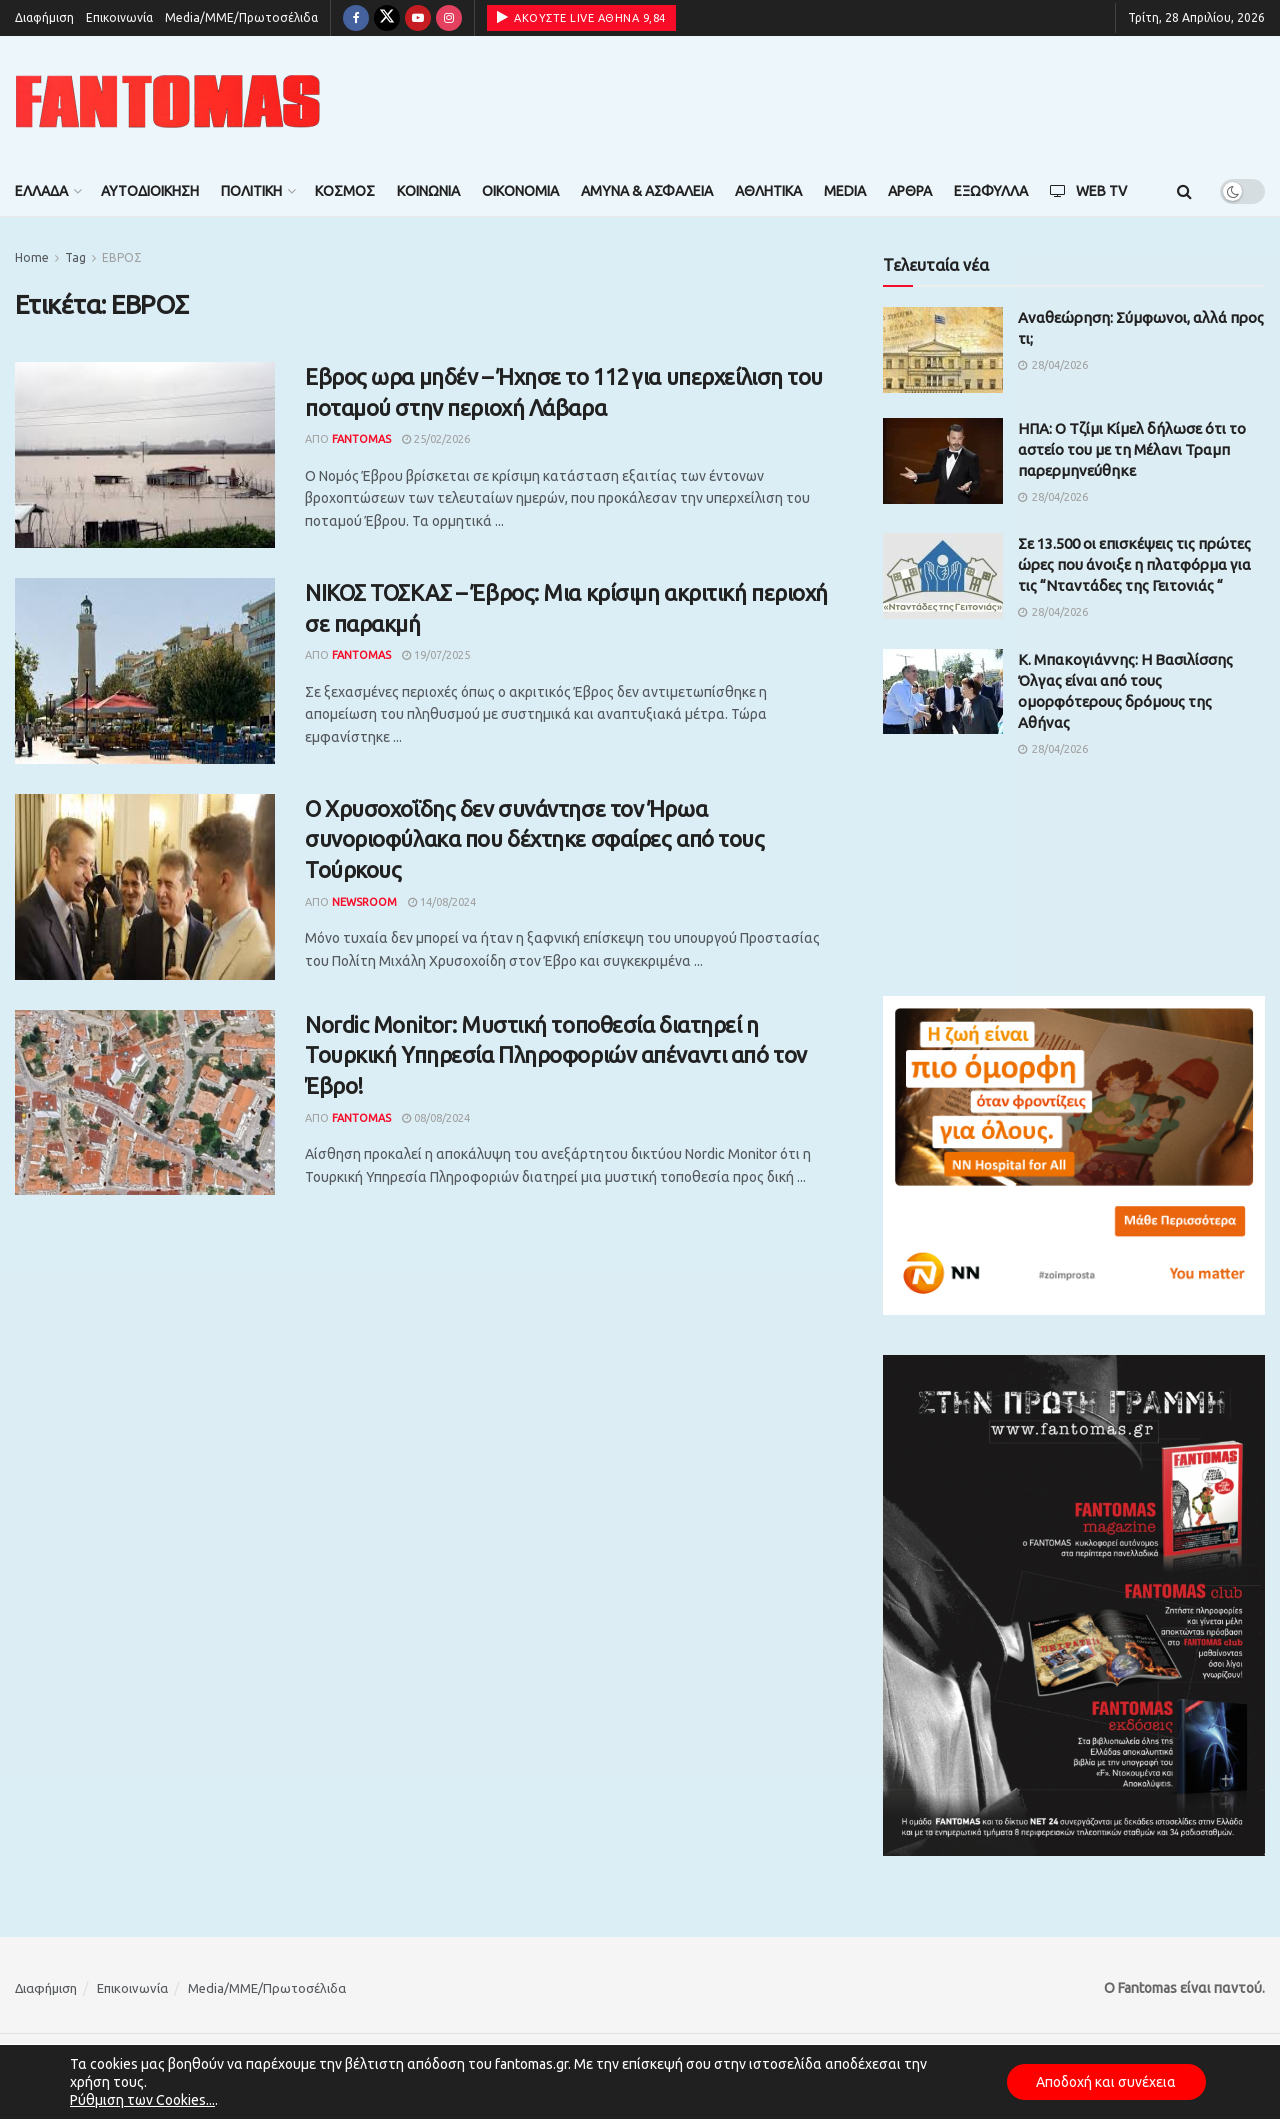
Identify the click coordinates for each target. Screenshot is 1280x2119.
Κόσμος (345, 191)
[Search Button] (1184, 191)
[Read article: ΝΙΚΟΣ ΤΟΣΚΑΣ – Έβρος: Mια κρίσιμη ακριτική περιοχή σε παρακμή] (145, 671)
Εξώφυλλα (991, 191)
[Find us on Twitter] (387, 18)
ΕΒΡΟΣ (122, 257)
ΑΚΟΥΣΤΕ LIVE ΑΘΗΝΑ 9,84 (581, 17)
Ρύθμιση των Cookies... (142, 2100)
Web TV (1088, 191)
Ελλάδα (41, 191)
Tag (75, 257)
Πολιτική (251, 191)
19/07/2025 (436, 655)
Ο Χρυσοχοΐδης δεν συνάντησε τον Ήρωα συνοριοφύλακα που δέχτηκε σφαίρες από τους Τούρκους (535, 839)
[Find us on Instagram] (449, 18)
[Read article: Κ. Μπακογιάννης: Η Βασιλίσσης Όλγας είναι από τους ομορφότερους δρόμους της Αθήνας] (943, 692)
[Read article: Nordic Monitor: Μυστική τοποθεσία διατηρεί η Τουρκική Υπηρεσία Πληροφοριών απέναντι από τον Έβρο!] (145, 1103)
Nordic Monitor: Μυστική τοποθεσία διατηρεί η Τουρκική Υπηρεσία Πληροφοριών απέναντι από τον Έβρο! (556, 1055)
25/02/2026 (436, 439)
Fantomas (361, 439)
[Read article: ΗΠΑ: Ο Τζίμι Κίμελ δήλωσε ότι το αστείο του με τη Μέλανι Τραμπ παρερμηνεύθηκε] (943, 461)
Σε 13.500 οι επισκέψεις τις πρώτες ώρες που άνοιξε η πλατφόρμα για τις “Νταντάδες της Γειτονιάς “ (1134, 564)
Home (32, 257)
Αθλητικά (768, 191)
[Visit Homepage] (168, 101)
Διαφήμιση (44, 17)
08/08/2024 (436, 1118)
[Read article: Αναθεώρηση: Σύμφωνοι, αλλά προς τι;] (943, 350)
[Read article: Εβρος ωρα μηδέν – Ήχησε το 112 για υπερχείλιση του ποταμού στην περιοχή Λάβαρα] (145, 455)
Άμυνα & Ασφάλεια (647, 191)
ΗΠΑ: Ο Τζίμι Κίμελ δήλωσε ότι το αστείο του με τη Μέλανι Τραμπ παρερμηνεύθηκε (1132, 449)
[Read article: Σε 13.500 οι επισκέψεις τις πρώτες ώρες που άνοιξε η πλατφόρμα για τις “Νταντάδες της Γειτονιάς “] (943, 576)
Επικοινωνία (119, 17)
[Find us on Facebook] (356, 18)
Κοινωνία (428, 191)
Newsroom (364, 902)
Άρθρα (910, 191)
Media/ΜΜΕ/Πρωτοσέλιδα (241, 17)
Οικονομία (520, 191)
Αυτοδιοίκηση (150, 191)
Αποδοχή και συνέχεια (1106, 2082)
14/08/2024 (442, 902)
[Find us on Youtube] (418, 18)
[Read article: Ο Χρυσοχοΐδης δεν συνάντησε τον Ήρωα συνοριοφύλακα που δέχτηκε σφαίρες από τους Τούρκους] (145, 887)
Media (845, 191)
